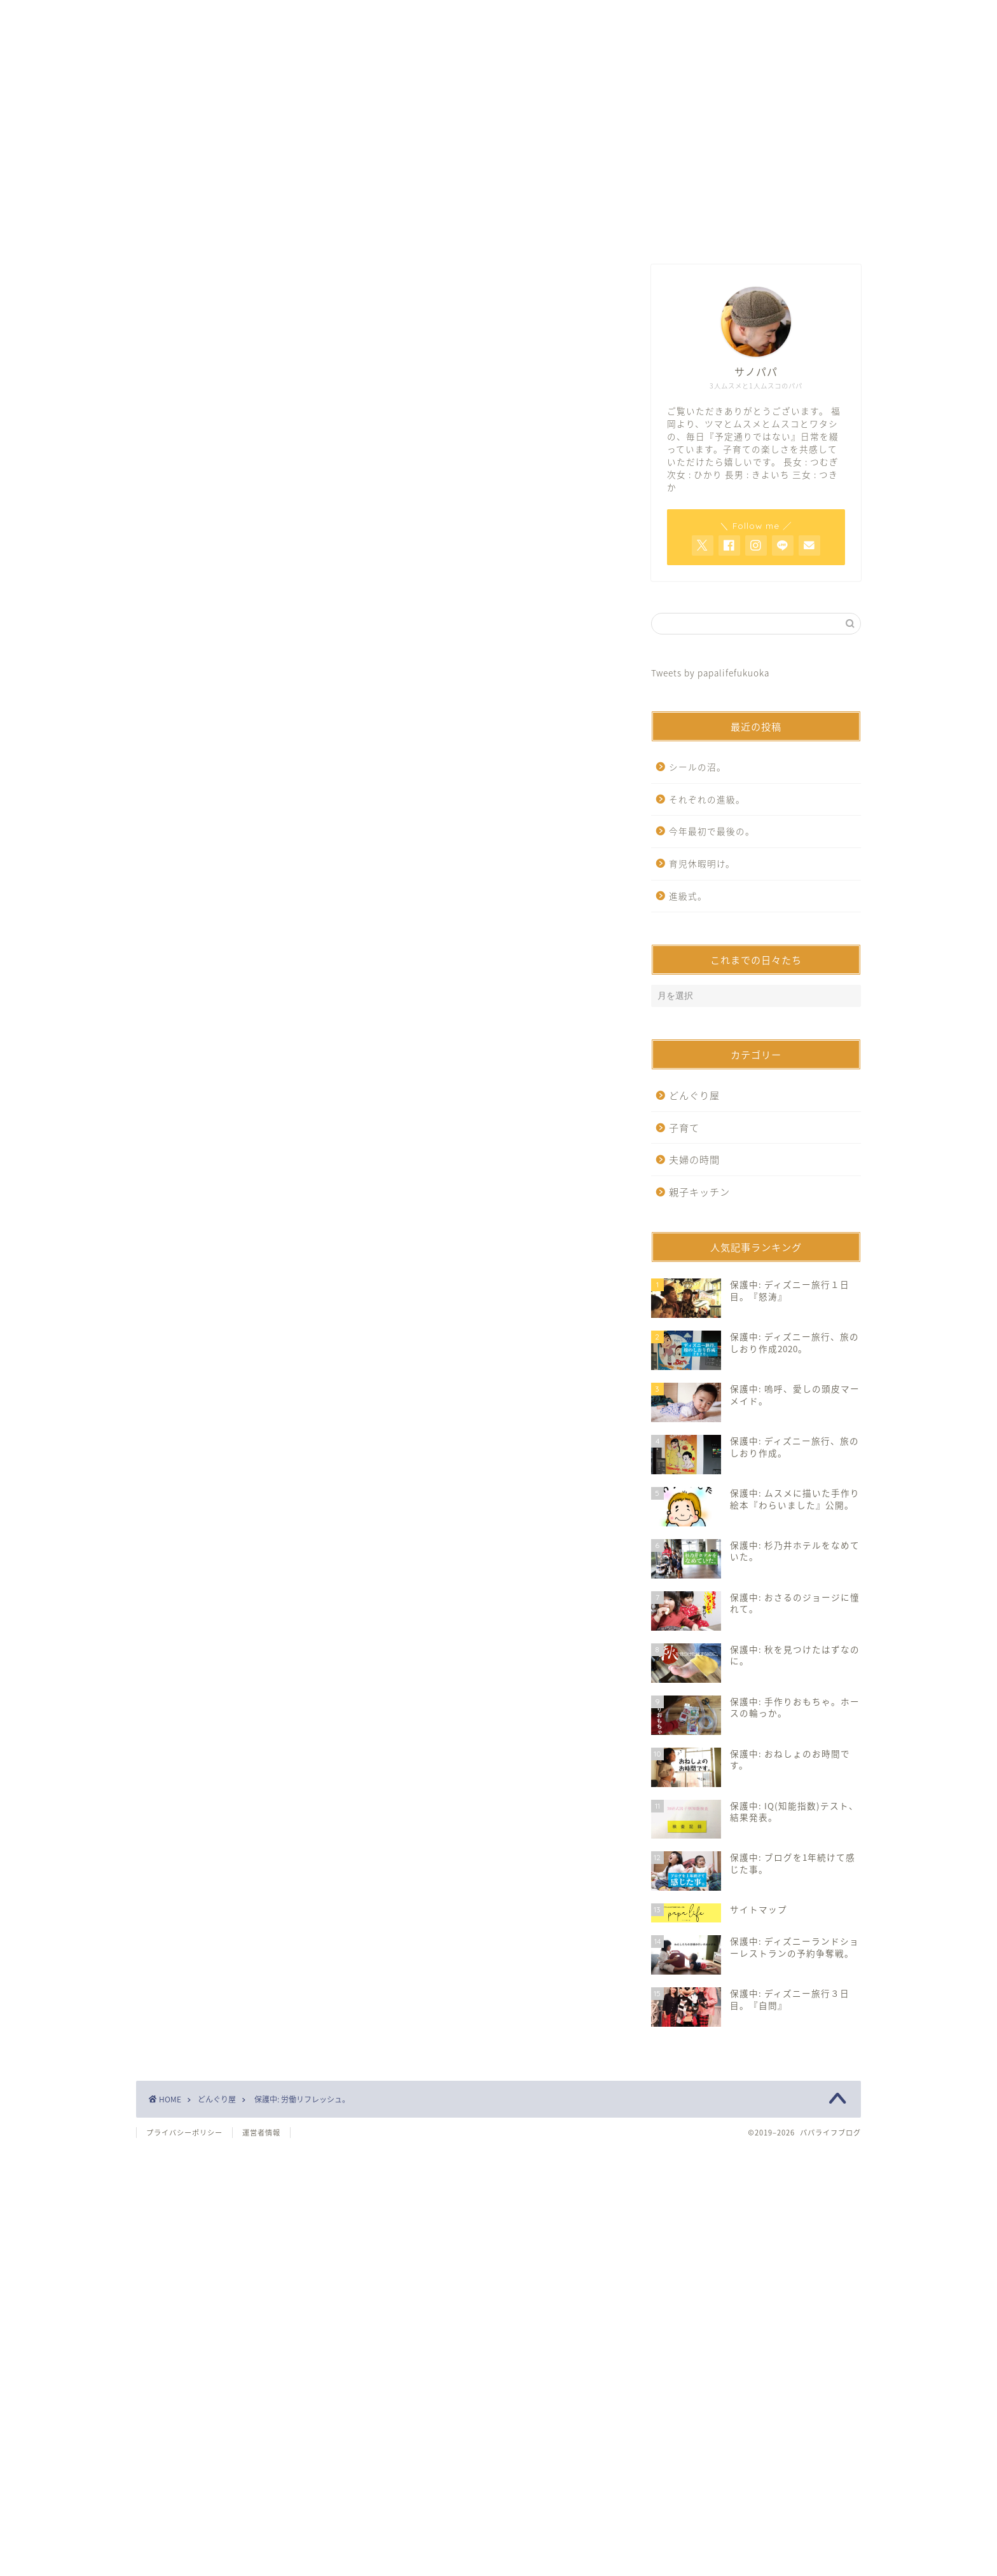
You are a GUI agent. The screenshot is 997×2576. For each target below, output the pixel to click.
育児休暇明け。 (702, 863)
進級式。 (688, 895)
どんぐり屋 (179, 511)
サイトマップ (651, 231)
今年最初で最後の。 (712, 831)
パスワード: (241, 676)
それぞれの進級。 (707, 799)
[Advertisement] (377, 375)
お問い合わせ (498, 231)
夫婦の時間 (694, 1159)
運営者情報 (261, 2132)
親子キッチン (699, 1191)
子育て (684, 1127)
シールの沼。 (697, 766)
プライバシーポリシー (184, 2132)
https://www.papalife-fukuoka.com (296, 865)
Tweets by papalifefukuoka (710, 672)
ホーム (345, 231)
